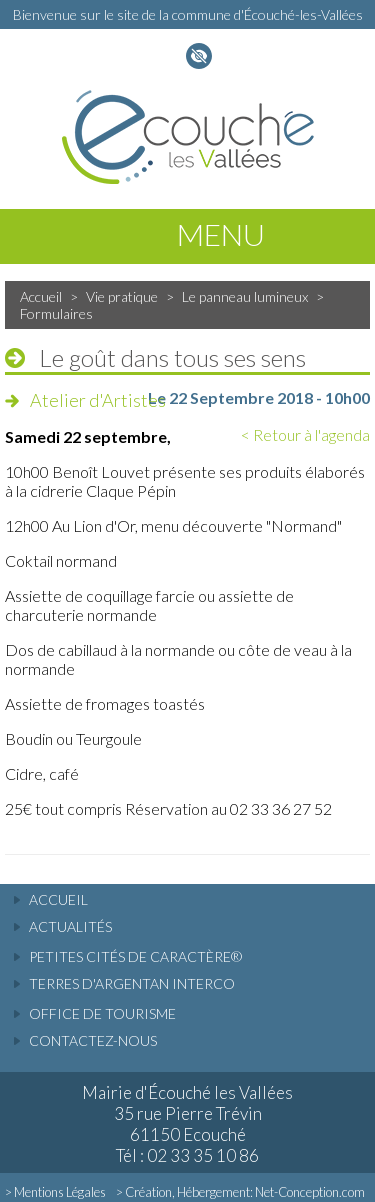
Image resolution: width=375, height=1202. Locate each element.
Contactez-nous (93, 1040)
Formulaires (56, 313)
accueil (58, 899)
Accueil (41, 296)
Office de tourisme (102, 1013)
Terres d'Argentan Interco (132, 983)
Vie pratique (122, 296)
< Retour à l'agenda (305, 434)
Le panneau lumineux (245, 296)
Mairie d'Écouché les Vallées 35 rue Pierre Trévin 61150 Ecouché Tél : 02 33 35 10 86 (187, 1124)
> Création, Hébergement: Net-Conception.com (240, 1192)
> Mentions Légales (55, 1192)
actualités (70, 926)
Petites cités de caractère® (135, 956)
